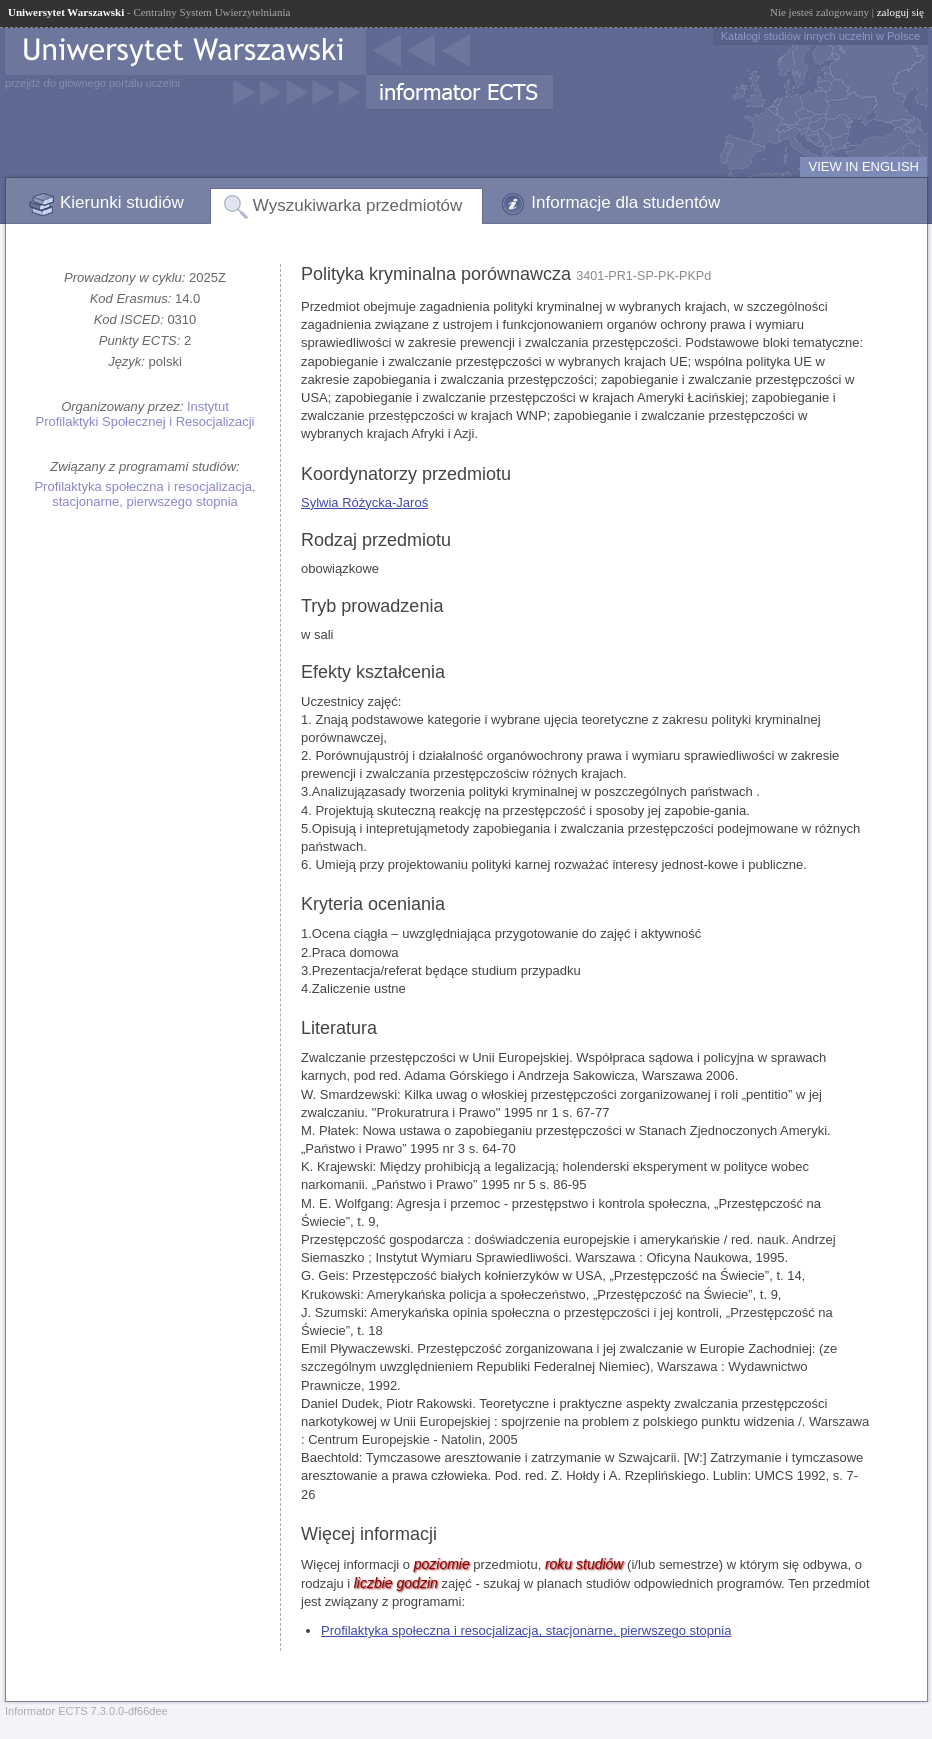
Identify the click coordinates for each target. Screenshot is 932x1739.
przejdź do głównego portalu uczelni (92, 83)
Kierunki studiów (122, 202)
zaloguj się (900, 12)
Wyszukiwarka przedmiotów (358, 205)
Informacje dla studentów (625, 202)
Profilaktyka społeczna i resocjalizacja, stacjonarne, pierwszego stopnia (144, 494)
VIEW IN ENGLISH (863, 166)
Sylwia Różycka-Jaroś (364, 502)
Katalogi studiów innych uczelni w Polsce (820, 36)
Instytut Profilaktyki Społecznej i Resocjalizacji (145, 414)
